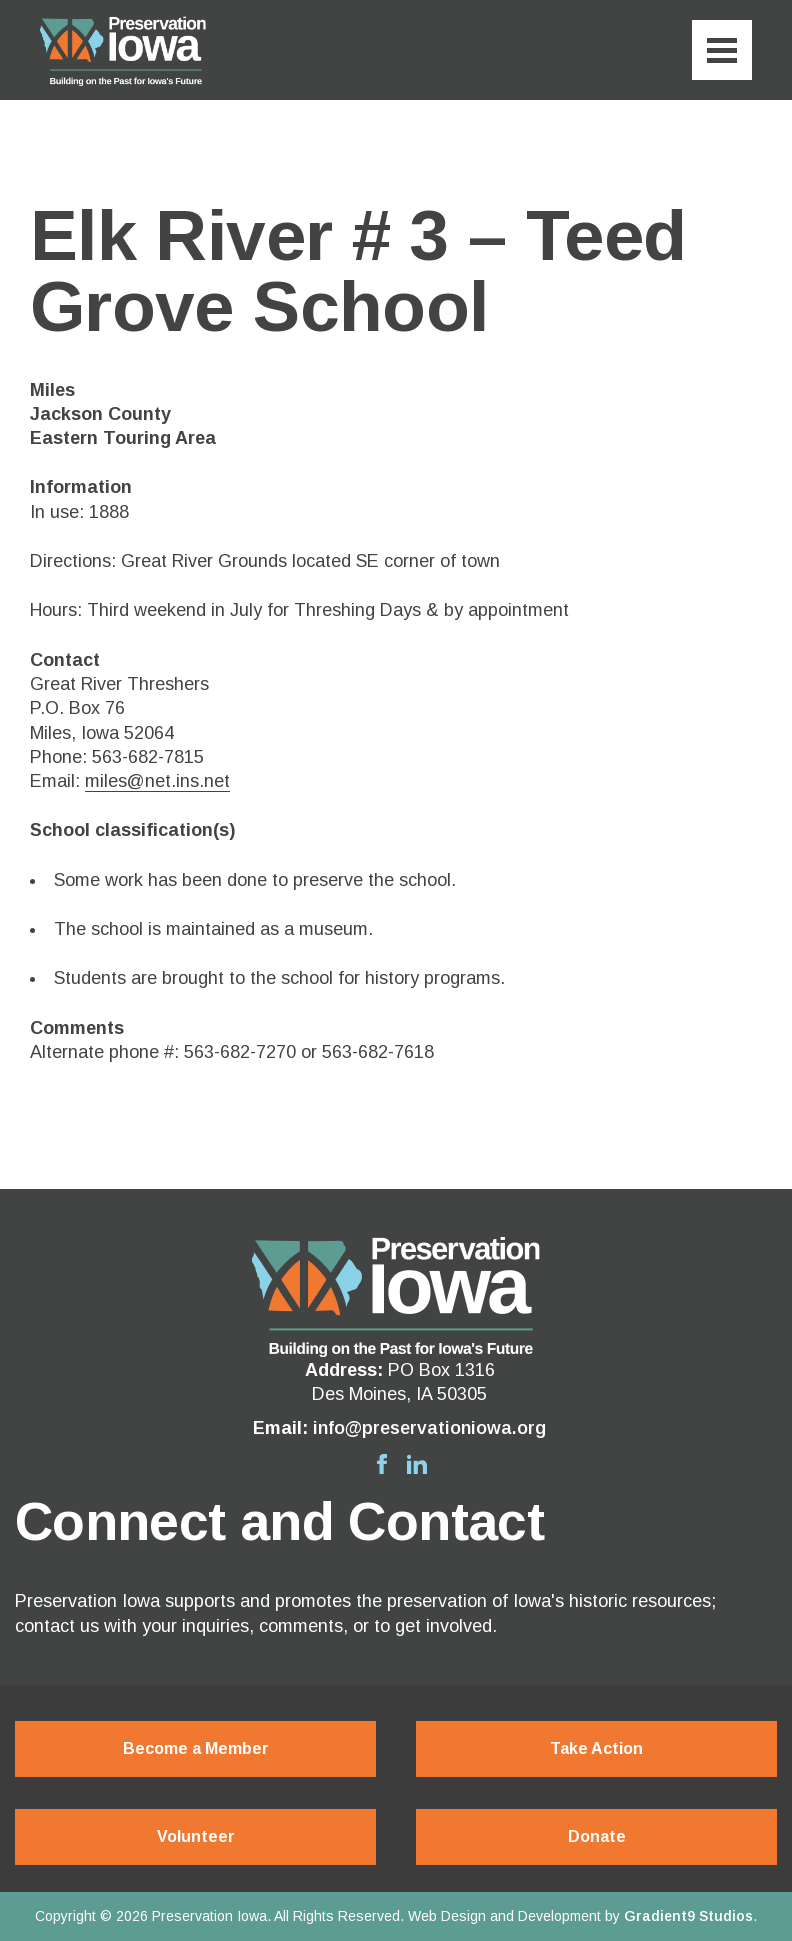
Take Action (596, 1748)
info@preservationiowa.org (429, 1428)
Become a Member (196, 1748)
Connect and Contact (279, 1521)
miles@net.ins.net (157, 781)
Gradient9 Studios (688, 1916)
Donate (597, 1836)
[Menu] (722, 50)
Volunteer (196, 1836)
